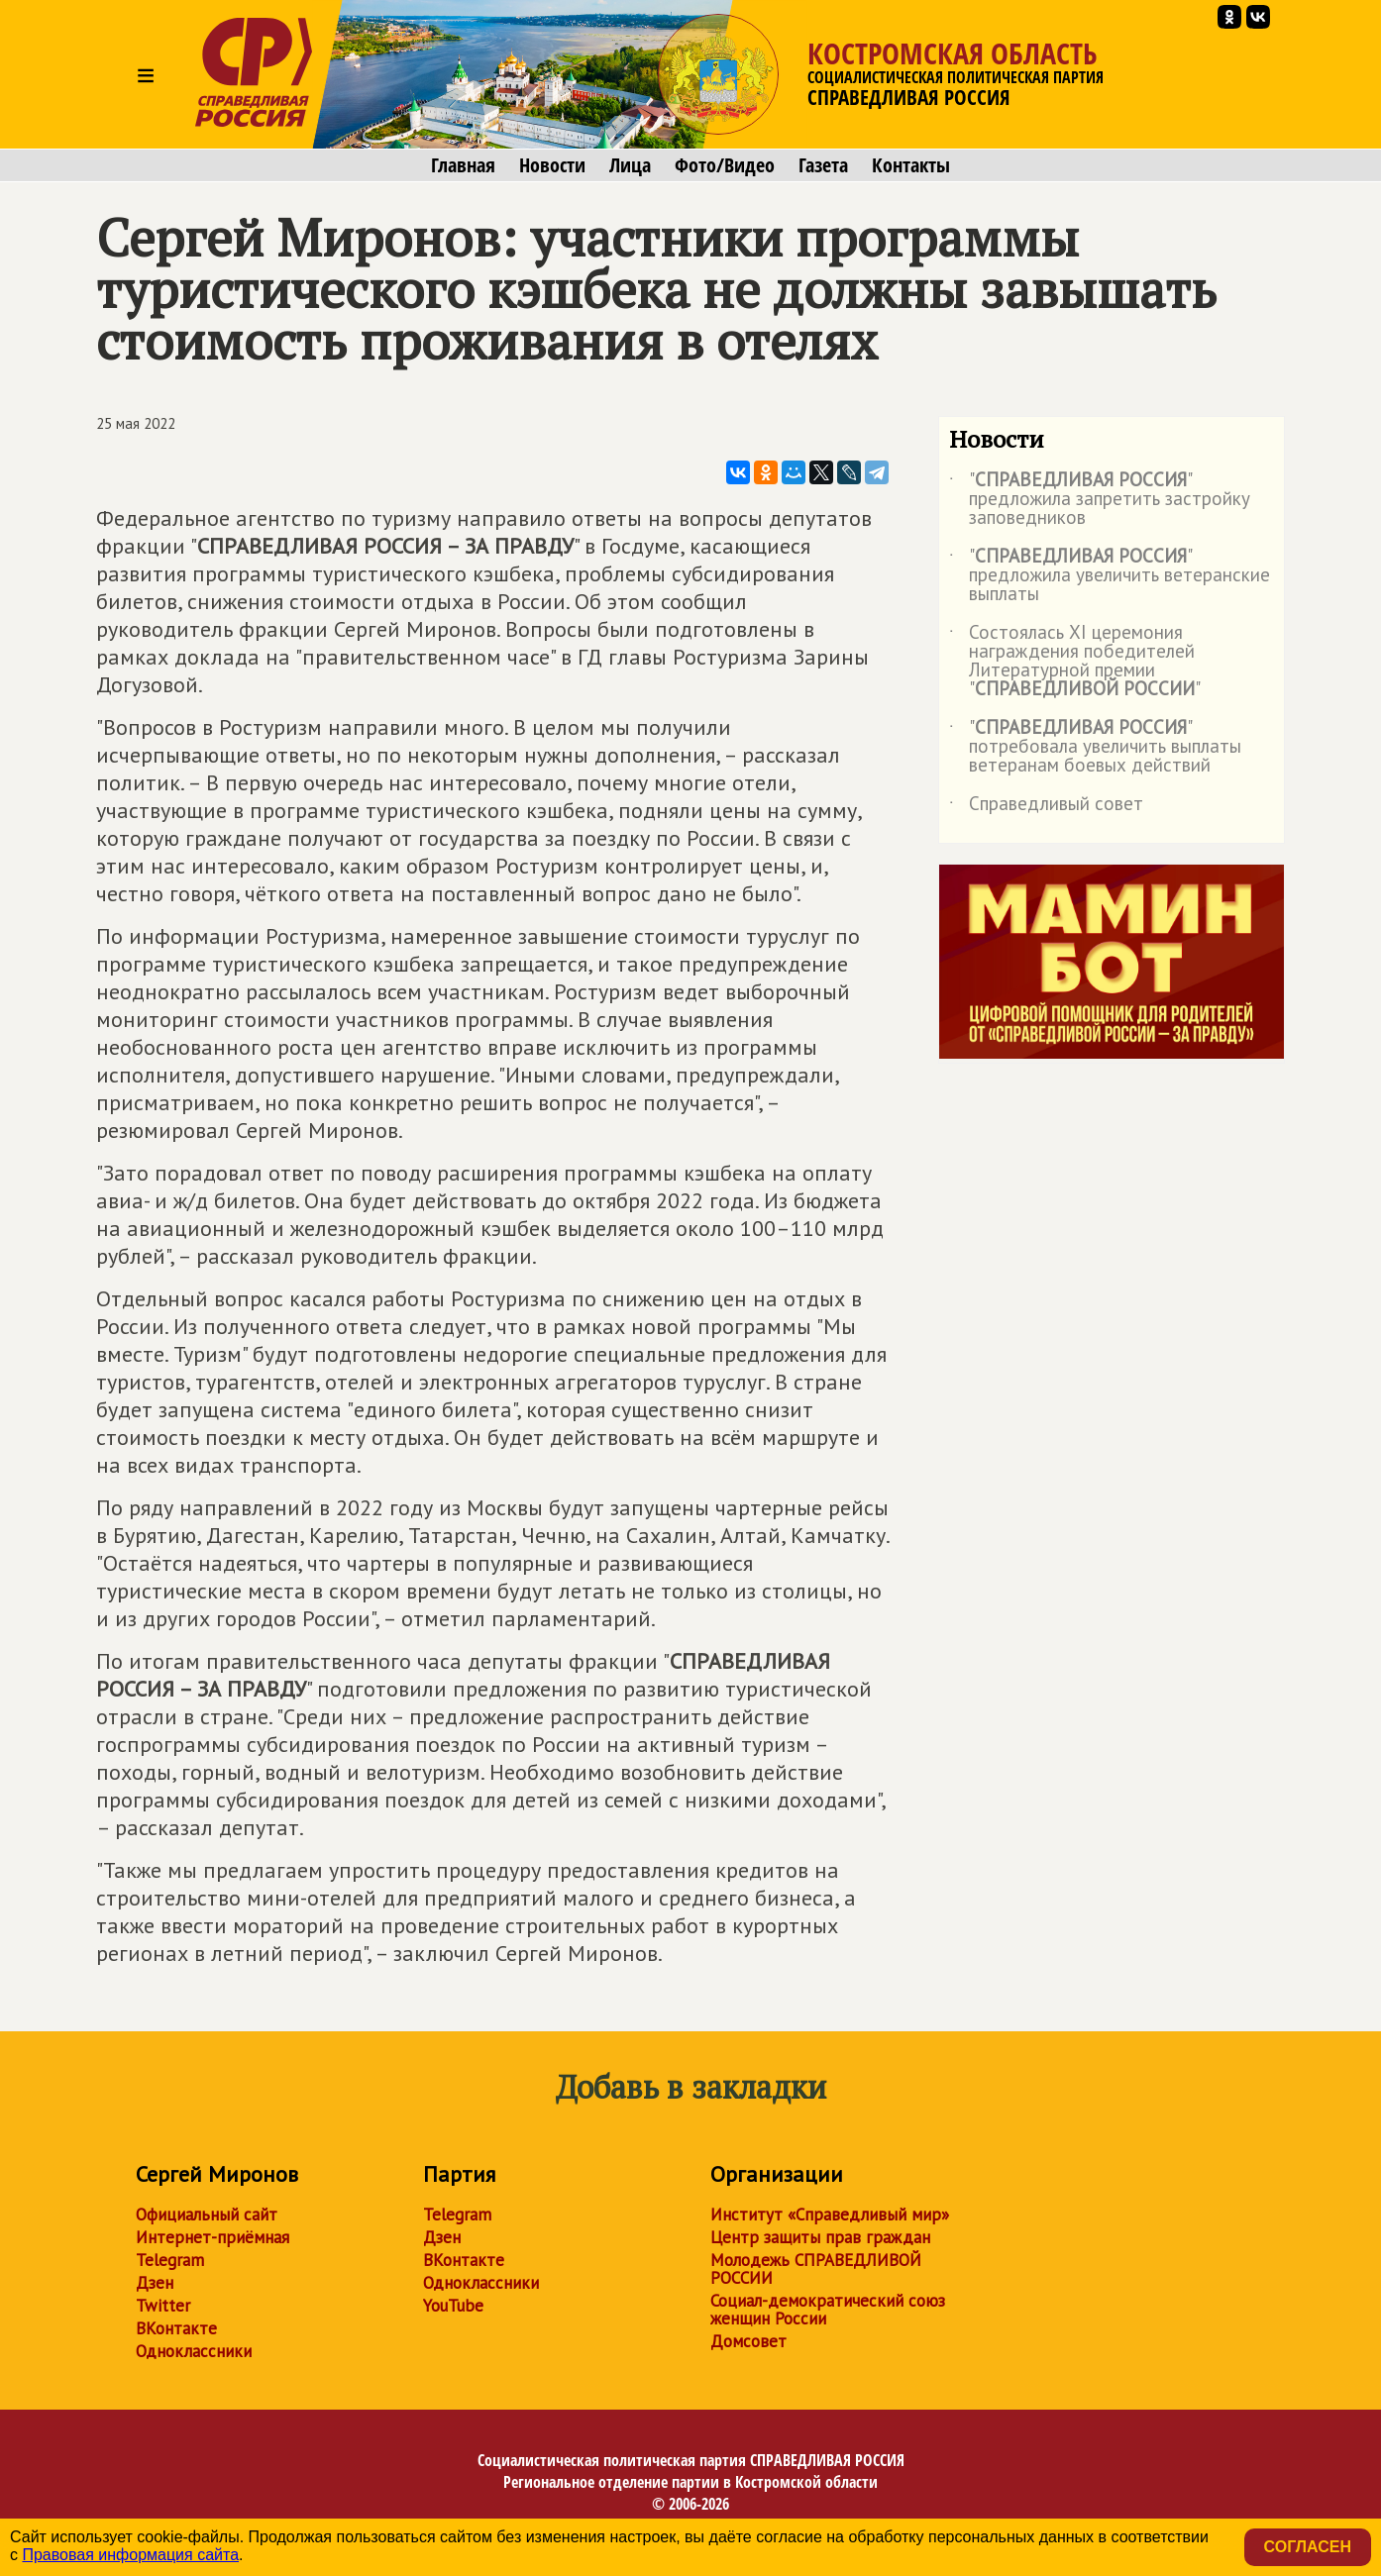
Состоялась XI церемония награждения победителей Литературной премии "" (1075, 661)
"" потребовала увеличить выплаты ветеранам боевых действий (1095, 747)
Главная (463, 165)
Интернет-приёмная (212, 2237)
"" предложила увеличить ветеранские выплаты (1109, 576)
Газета (823, 165)
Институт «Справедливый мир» (829, 2214)
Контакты (911, 165)
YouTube (453, 2306)
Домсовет (748, 2341)
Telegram (170, 2260)
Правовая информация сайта (130, 2554)
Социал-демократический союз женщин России (827, 2309)
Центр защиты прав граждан (820, 2237)
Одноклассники (194, 2351)
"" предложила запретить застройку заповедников (1099, 499)
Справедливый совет (1046, 807)
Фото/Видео (725, 165)
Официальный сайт (206, 2214)
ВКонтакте (176, 2328)
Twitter (163, 2306)
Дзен (154, 2283)
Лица (630, 165)
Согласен (1307, 2546)
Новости (552, 165)
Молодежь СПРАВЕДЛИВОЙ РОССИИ (815, 2269)
